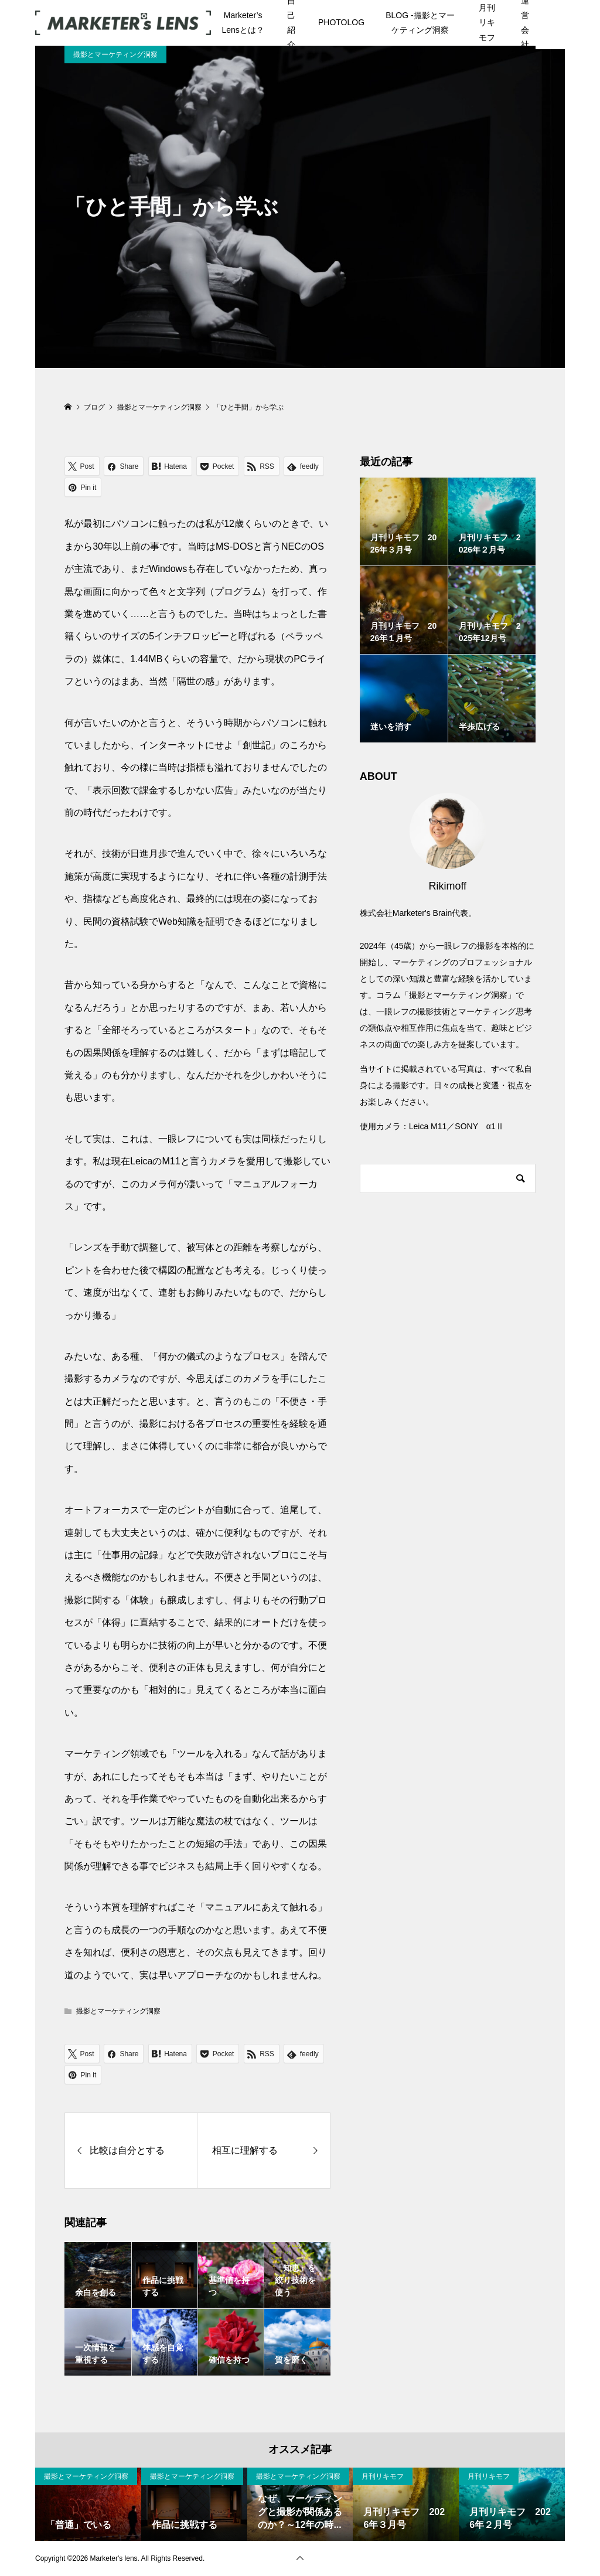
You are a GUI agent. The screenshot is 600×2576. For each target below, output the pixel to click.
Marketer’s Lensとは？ (242, 23)
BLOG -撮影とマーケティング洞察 (420, 23)
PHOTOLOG (341, 22)
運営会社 (525, 23)
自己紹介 (291, 23)
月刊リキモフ (487, 22)
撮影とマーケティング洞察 (115, 54)
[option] (88, 2504)
